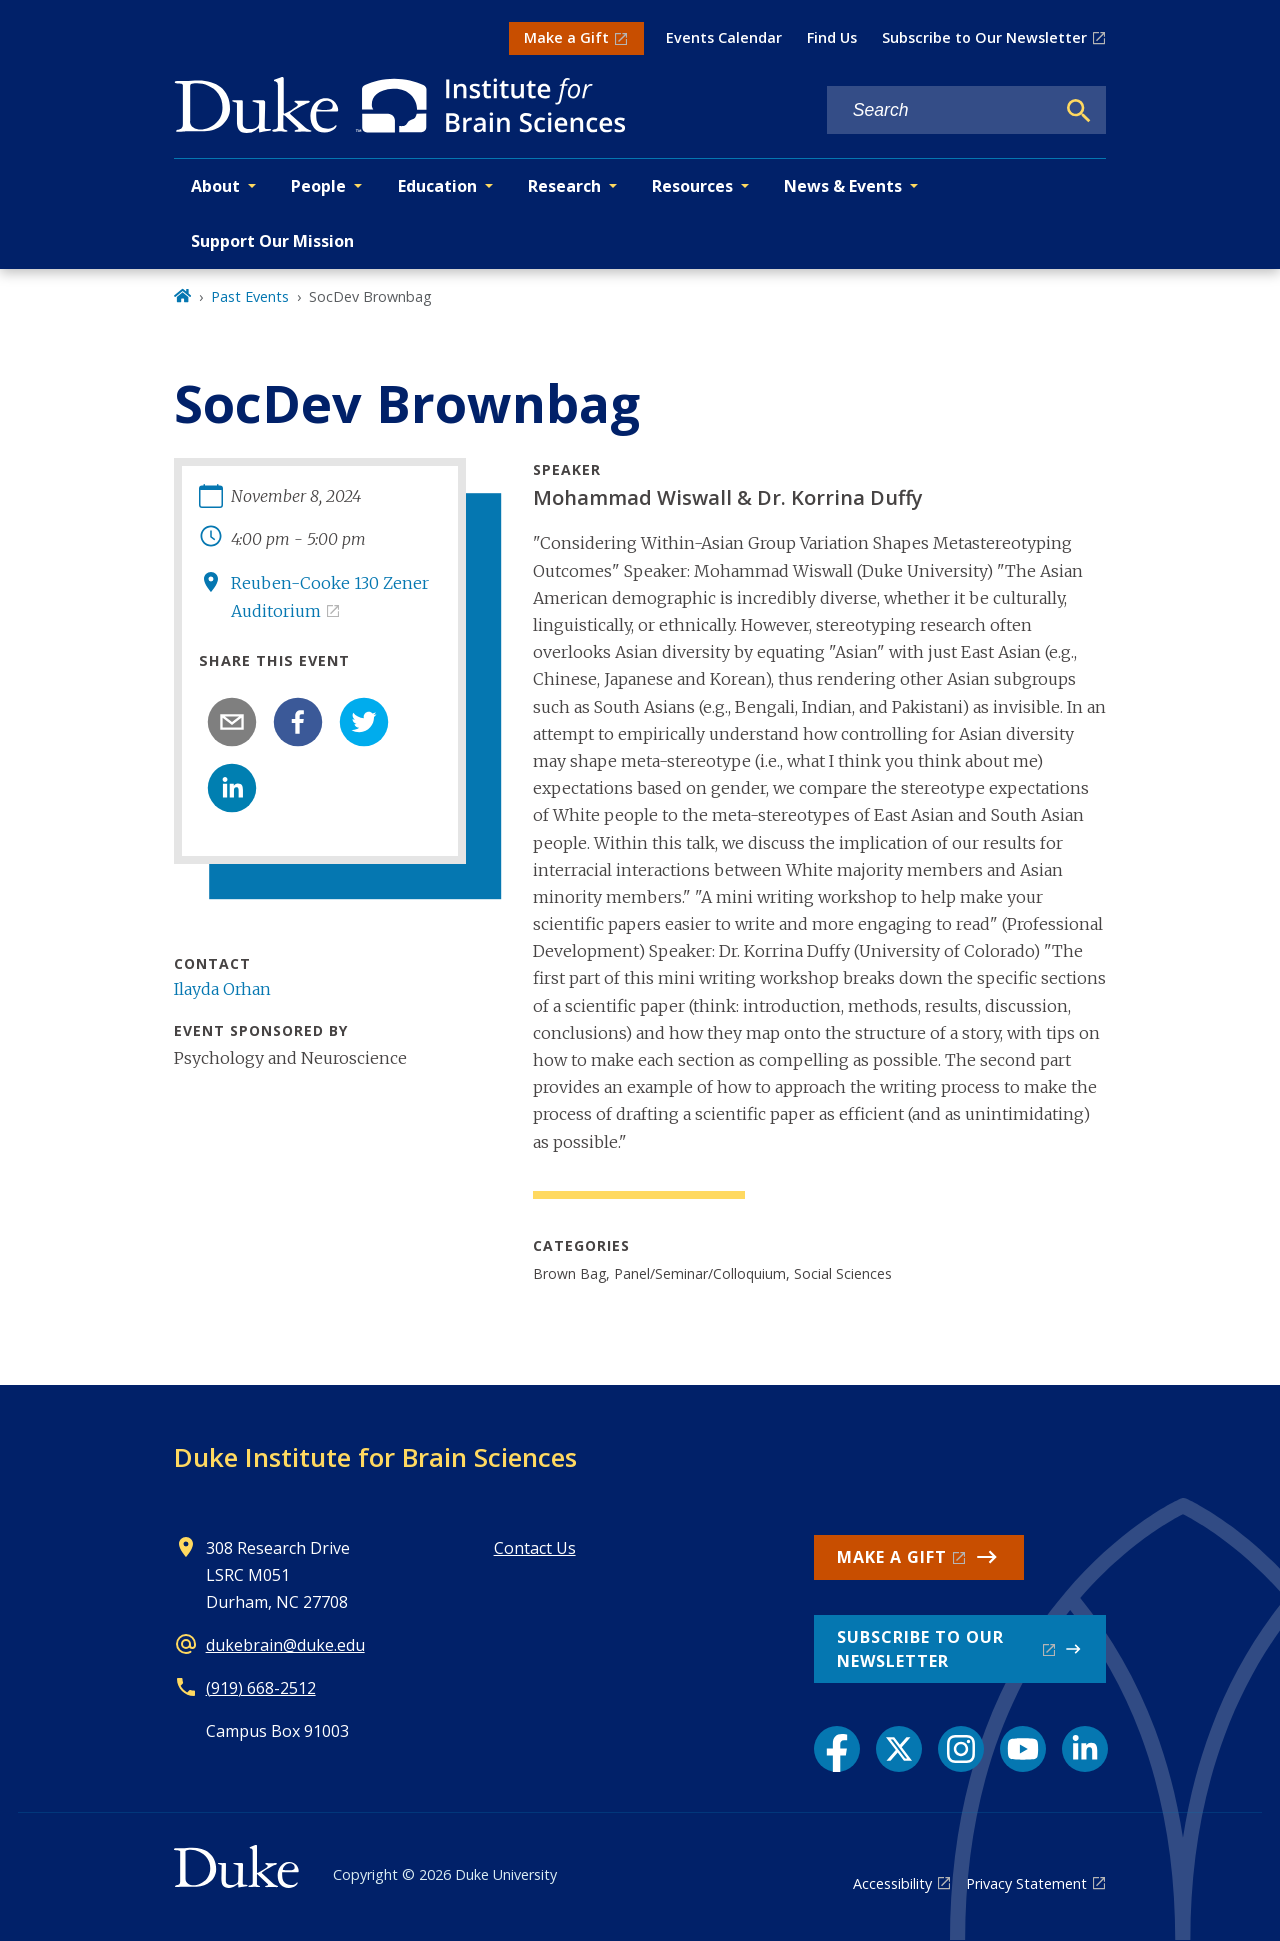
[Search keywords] (941, 110)
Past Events (250, 296)
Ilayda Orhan (222, 989)
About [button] (215, 186)
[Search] (1079, 111)
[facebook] (298, 722)
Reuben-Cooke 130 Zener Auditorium (330, 596)
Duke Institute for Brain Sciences (375, 1457)
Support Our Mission (272, 241)
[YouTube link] (1023, 1749)
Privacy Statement (1026, 1883)
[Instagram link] (961, 1749)
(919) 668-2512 (261, 1688)
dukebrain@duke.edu (285, 1645)
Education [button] (437, 186)
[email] (232, 722)
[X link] (899, 1749)
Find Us (832, 37)
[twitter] (364, 722)
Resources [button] (692, 186)
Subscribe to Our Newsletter (984, 37)
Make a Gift (566, 37)
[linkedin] (232, 788)
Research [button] (564, 186)
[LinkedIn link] (1085, 1749)
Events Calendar (724, 37)
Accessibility (892, 1883)
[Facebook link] (837, 1749)
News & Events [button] (843, 186)
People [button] (318, 186)
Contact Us (535, 1548)
